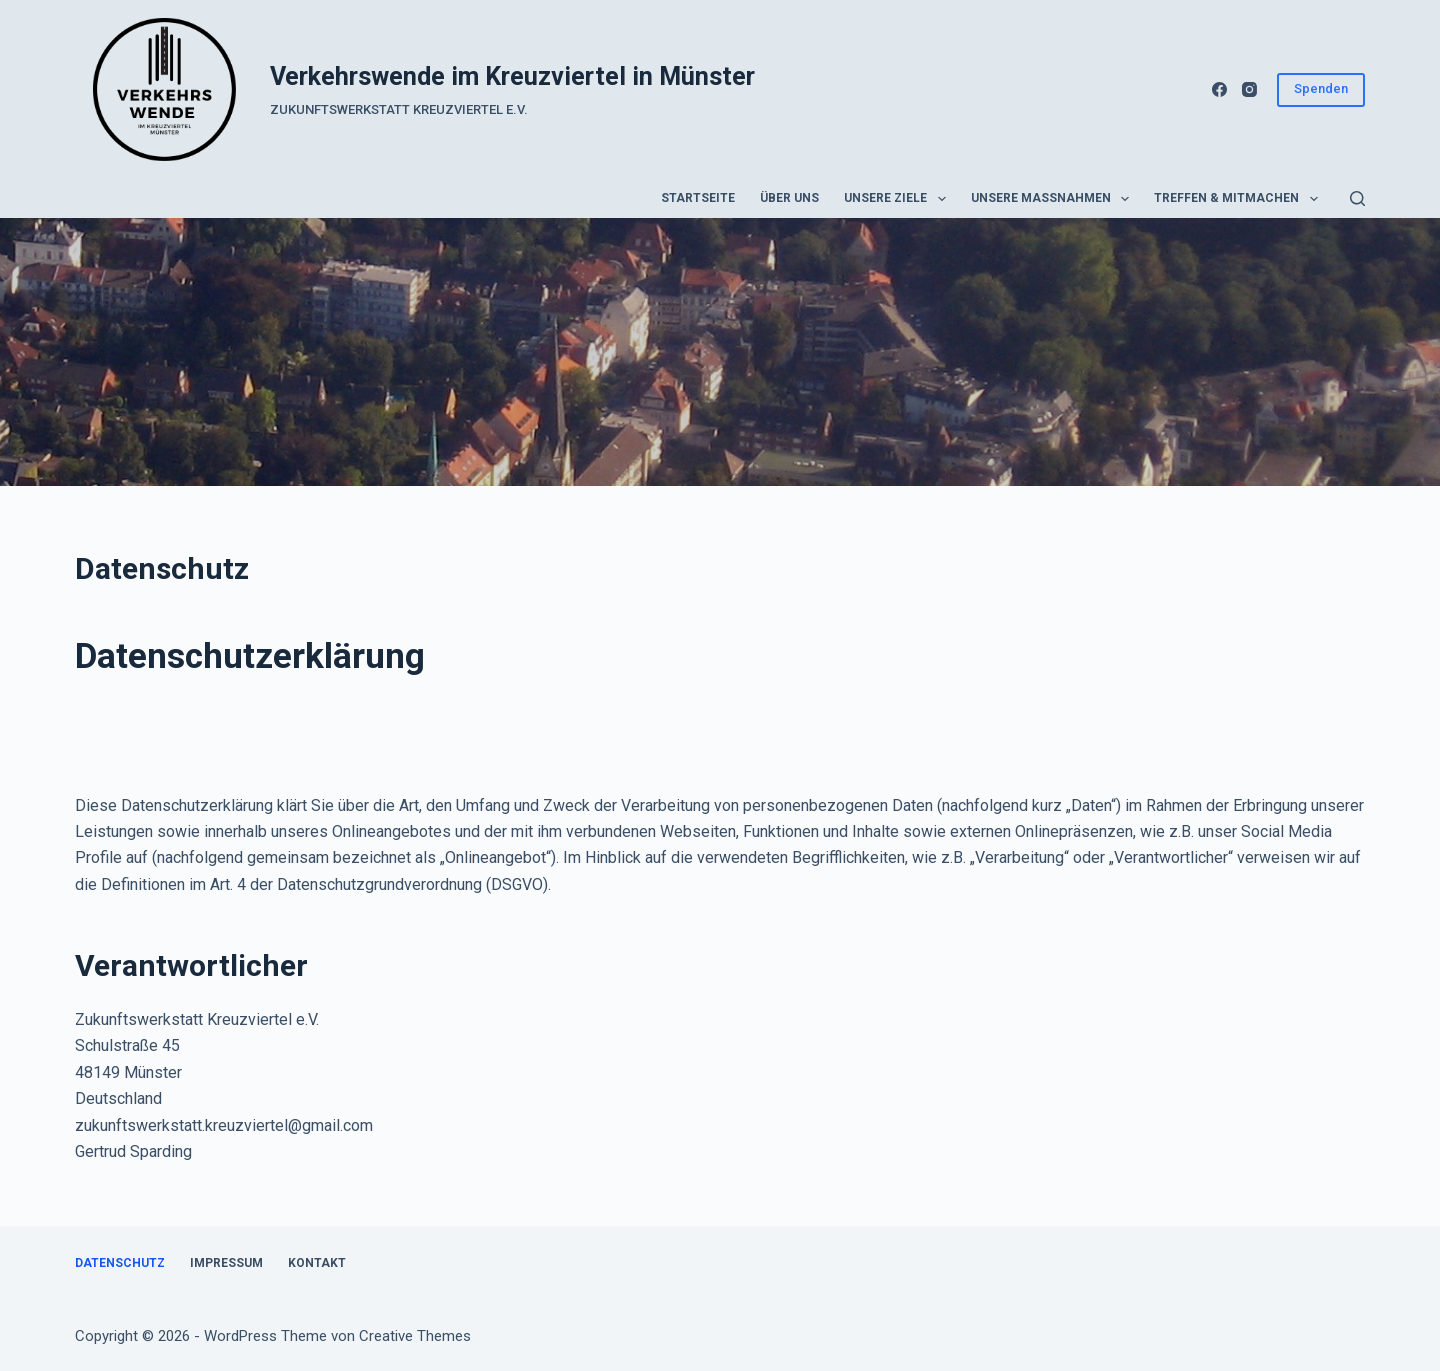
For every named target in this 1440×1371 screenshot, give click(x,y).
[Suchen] (1357, 198)
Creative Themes (415, 1336)
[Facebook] (1219, 89)
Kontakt (317, 1263)
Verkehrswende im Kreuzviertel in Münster (512, 76)
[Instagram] (1249, 89)
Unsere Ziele (898, 199)
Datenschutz (120, 1263)
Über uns (789, 198)
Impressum (226, 1263)
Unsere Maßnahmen (1054, 199)
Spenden (1321, 88)
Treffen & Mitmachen (1239, 199)
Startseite (698, 198)
